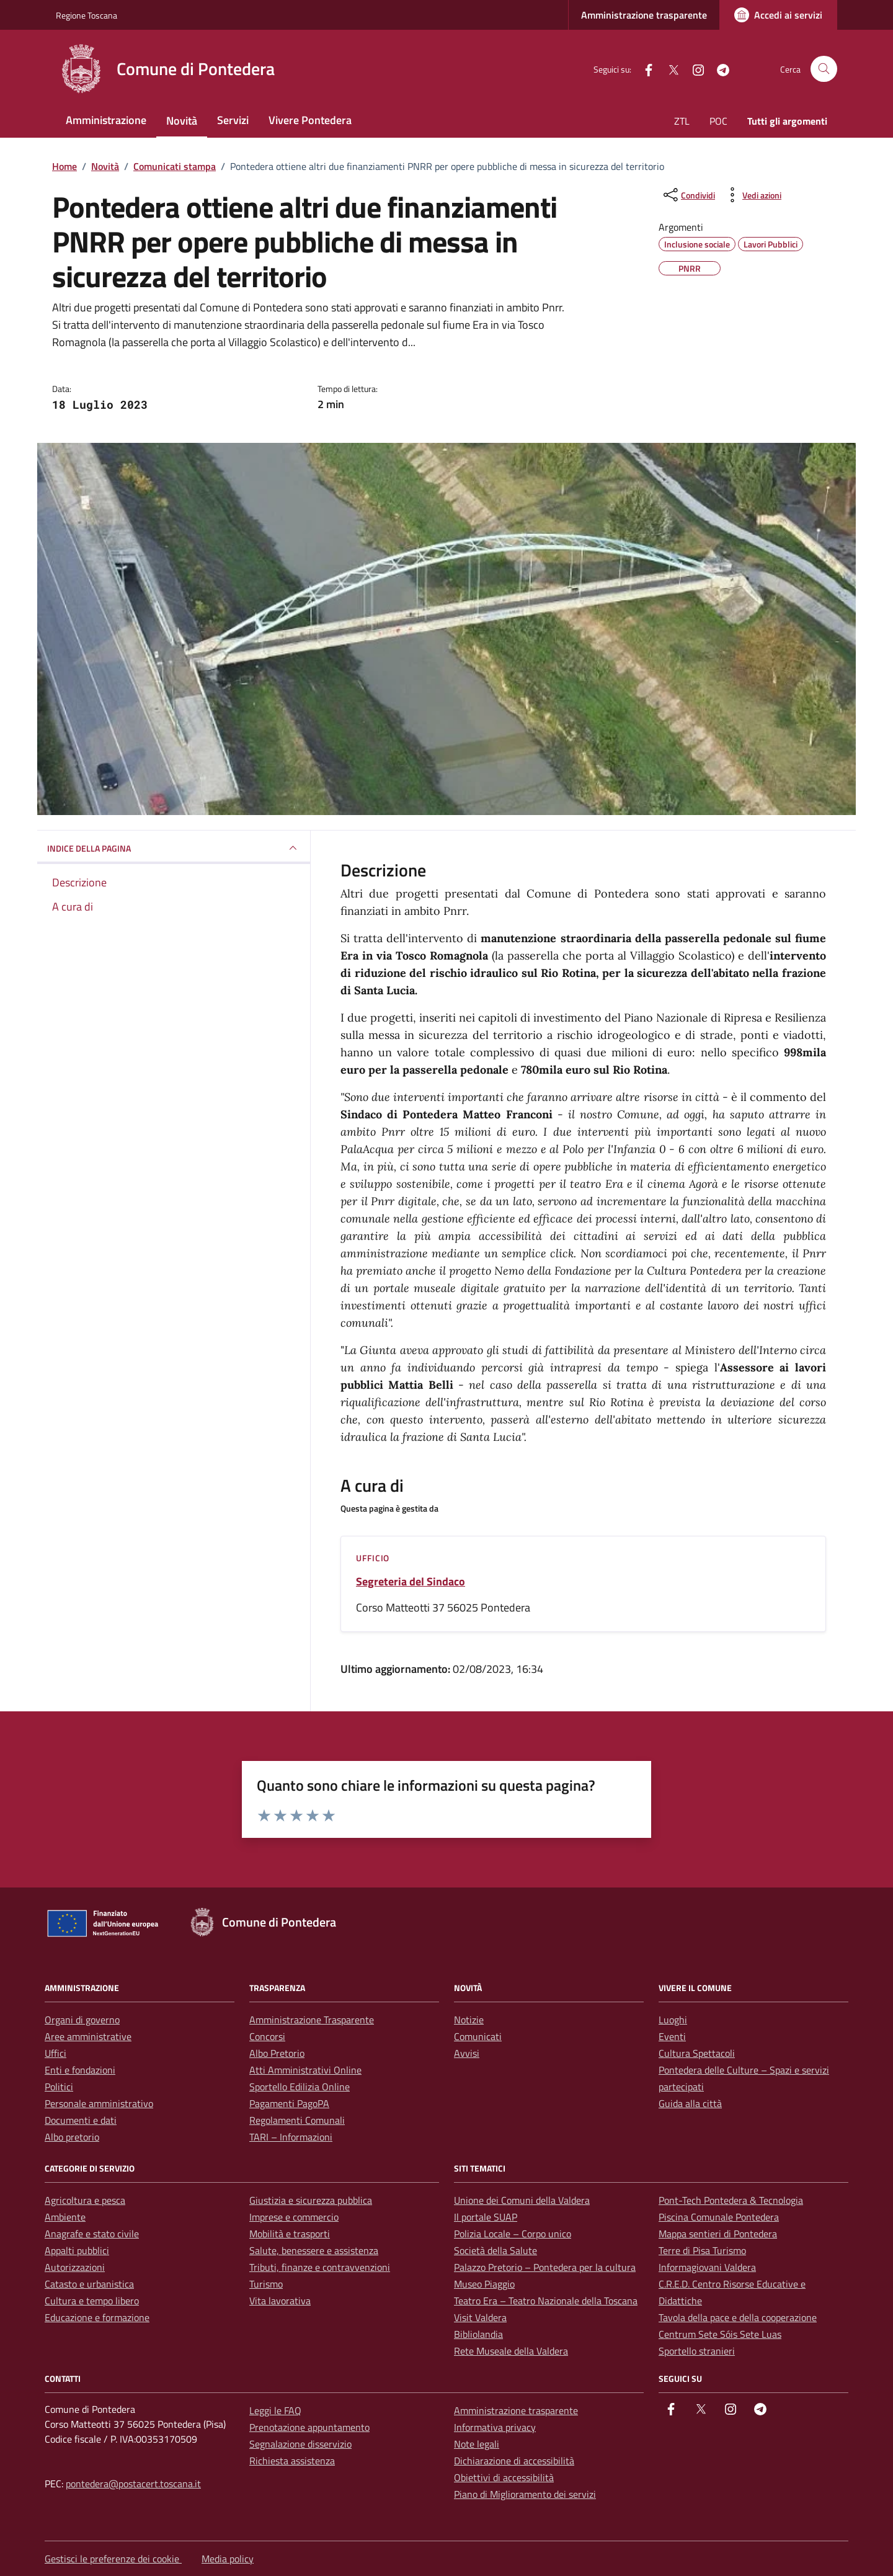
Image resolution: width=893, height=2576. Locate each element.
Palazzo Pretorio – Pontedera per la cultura (545, 2267)
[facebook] (643, 68)
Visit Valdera (480, 2317)
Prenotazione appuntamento (309, 2427)
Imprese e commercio (294, 2216)
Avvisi (466, 2053)
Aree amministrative (88, 2036)
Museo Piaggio (484, 2283)
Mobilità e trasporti (289, 2233)
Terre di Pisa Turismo (702, 2250)
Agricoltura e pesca (85, 2200)
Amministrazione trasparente (644, 14)
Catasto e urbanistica (89, 2283)
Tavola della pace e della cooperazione (738, 2317)
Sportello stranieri (697, 2350)
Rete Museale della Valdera (511, 2350)
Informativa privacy (495, 2427)
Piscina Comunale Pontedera (719, 2216)
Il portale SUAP (485, 2216)
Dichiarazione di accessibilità (514, 2460)
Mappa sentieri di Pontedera (718, 2233)
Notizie (469, 2019)
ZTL (682, 121)
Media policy (228, 2558)
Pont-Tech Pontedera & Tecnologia (731, 2200)
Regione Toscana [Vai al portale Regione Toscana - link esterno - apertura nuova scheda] (86, 15)
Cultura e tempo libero (92, 2300)
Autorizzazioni (75, 2267)
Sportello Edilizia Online (299, 2086)
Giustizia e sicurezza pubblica (310, 2200)
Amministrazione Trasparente (311, 2019)
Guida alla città (690, 2103)
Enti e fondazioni (80, 2069)
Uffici (55, 2053)
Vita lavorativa (280, 2300)
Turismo (266, 2283)
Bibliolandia (478, 2334)
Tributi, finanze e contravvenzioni (319, 2267)
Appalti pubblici (77, 2250)
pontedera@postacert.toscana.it (133, 2483)
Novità (181, 120)
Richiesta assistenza (292, 2460)
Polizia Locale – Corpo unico (512, 2233)
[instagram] (693, 68)
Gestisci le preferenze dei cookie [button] (113, 2558)
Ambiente (65, 2216)
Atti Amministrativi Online (305, 2069)
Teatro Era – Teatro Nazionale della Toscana (546, 2300)
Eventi (672, 2036)
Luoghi (673, 2019)
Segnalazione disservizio (300, 2443)
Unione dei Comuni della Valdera (522, 2200)
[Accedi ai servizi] (778, 15)
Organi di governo (82, 2019)
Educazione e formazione (97, 2317)
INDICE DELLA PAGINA (173, 847)
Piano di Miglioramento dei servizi (525, 2494)
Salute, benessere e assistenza (313, 2250)
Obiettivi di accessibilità (504, 2477)
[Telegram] (718, 68)
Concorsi (267, 2036)
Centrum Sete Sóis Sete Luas (720, 2334)
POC (718, 121)
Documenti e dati (81, 2120)
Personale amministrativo (99, 2103)
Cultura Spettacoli (697, 2053)
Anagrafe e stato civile (92, 2233)
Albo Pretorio (276, 2053)
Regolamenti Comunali (297, 2120)
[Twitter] (668, 68)
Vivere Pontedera (310, 120)
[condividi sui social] (688, 195)
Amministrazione (106, 120)
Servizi (233, 120)
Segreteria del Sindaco (410, 1581)
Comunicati (478, 2036)
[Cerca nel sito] (824, 69)
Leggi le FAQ (275, 2410)
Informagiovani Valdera (707, 2267)
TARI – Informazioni (290, 2136)
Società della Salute (495, 2250)
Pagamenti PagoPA (289, 2103)
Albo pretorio (72, 2136)
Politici (59, 2086)
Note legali (476, 2443)
